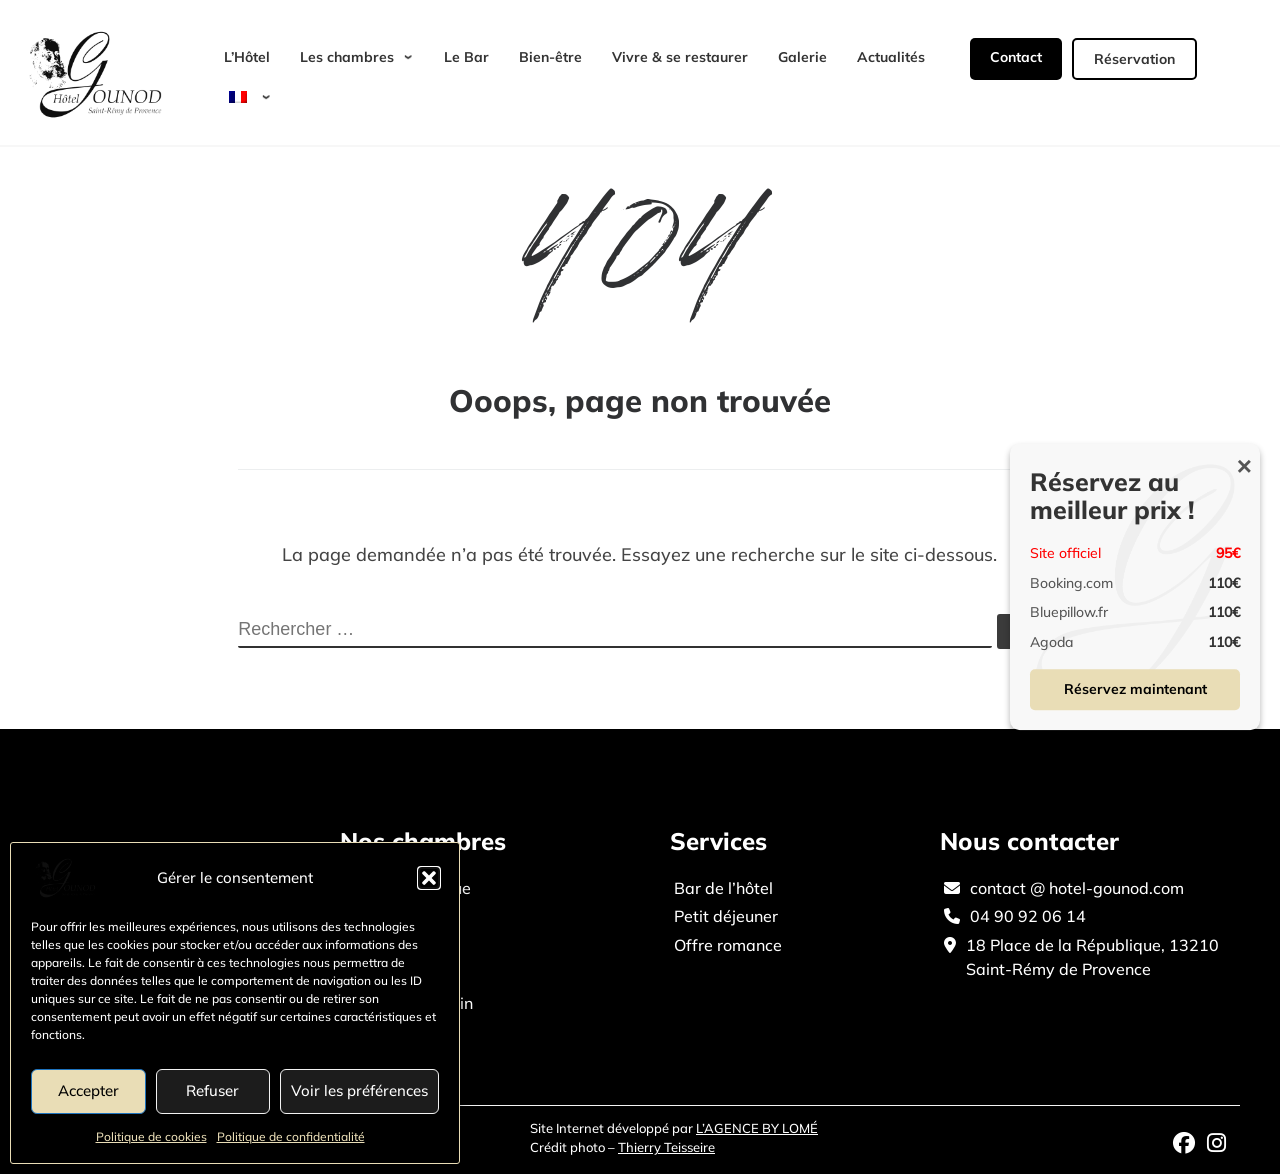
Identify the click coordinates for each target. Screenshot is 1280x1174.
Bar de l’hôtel (723, 888)
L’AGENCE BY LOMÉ (757, 1128)
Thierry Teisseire (666, 1147)
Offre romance (728, 945)
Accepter (88, 1090)
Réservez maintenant (1135, 689)
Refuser (212, 1090)
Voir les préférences (359, 1090)
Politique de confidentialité (291, 1136)
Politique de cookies (151, 1136)
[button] (429, 878)
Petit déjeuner (726, 916)
